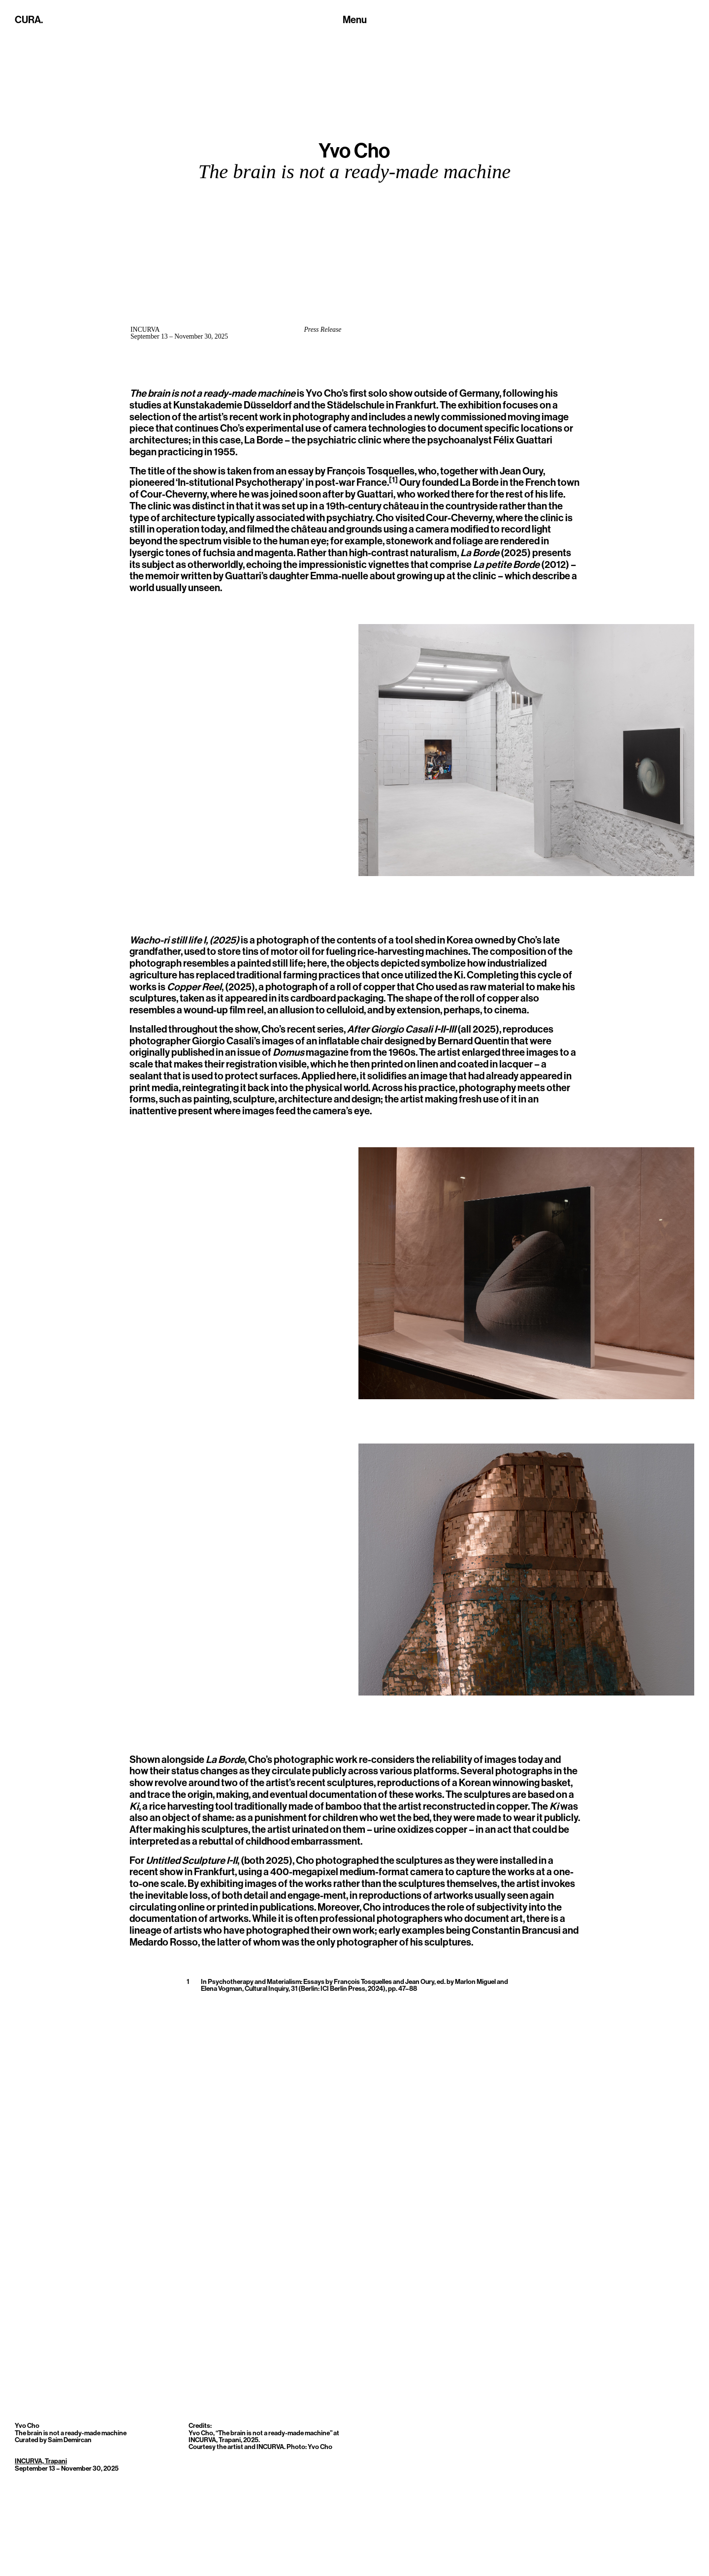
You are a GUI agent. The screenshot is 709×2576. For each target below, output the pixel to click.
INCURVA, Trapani (41, 2461)
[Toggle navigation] (355, 21)
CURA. (29, 20)
